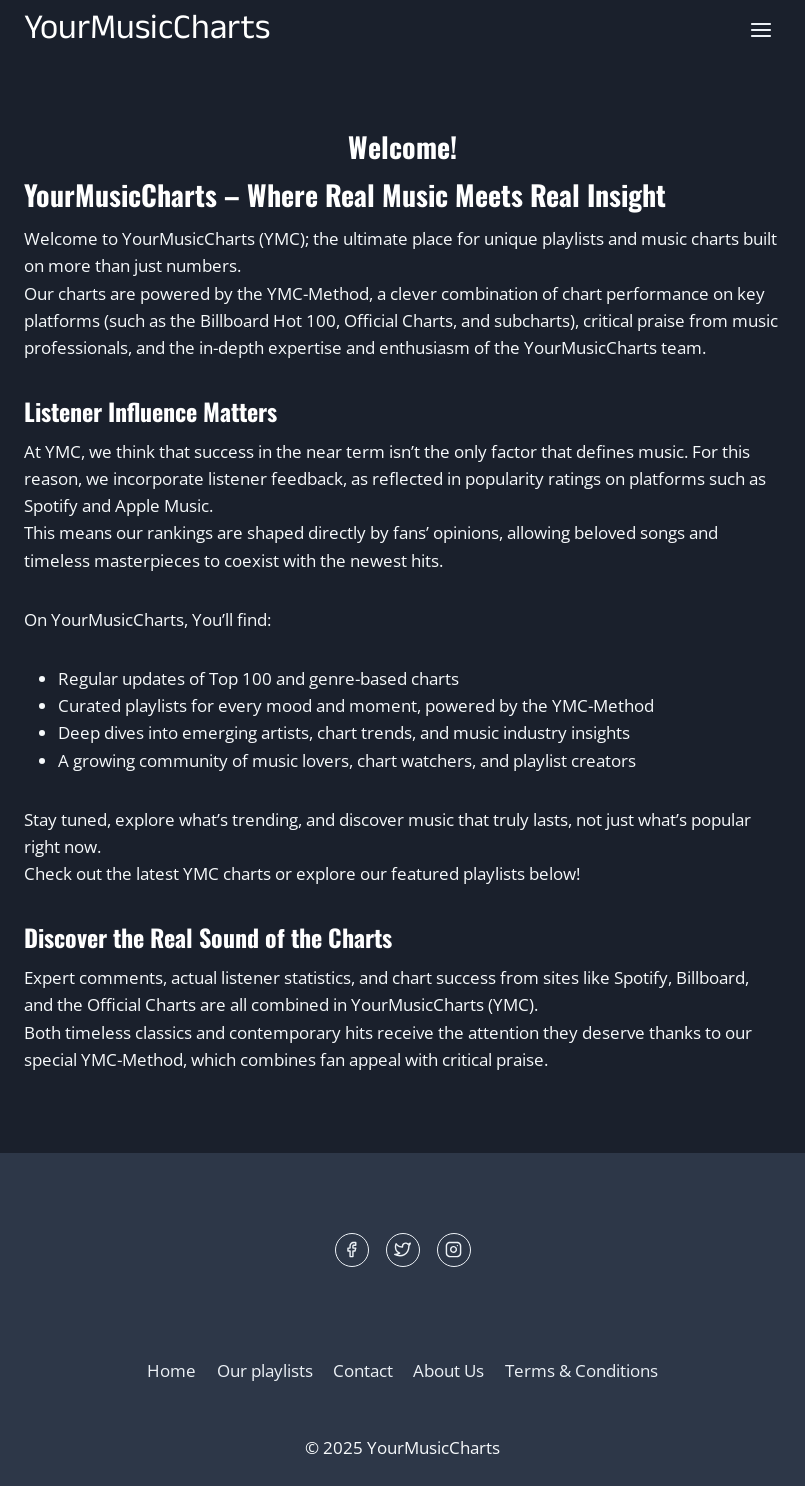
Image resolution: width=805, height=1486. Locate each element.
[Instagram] (454, 1250)
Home (171, 1370)
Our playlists (265, 1370)
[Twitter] (403, 1250)
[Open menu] (760, 29)
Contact (363, 1370)
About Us (448, 1370)
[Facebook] (352, 1250)
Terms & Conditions (581, 1370)
